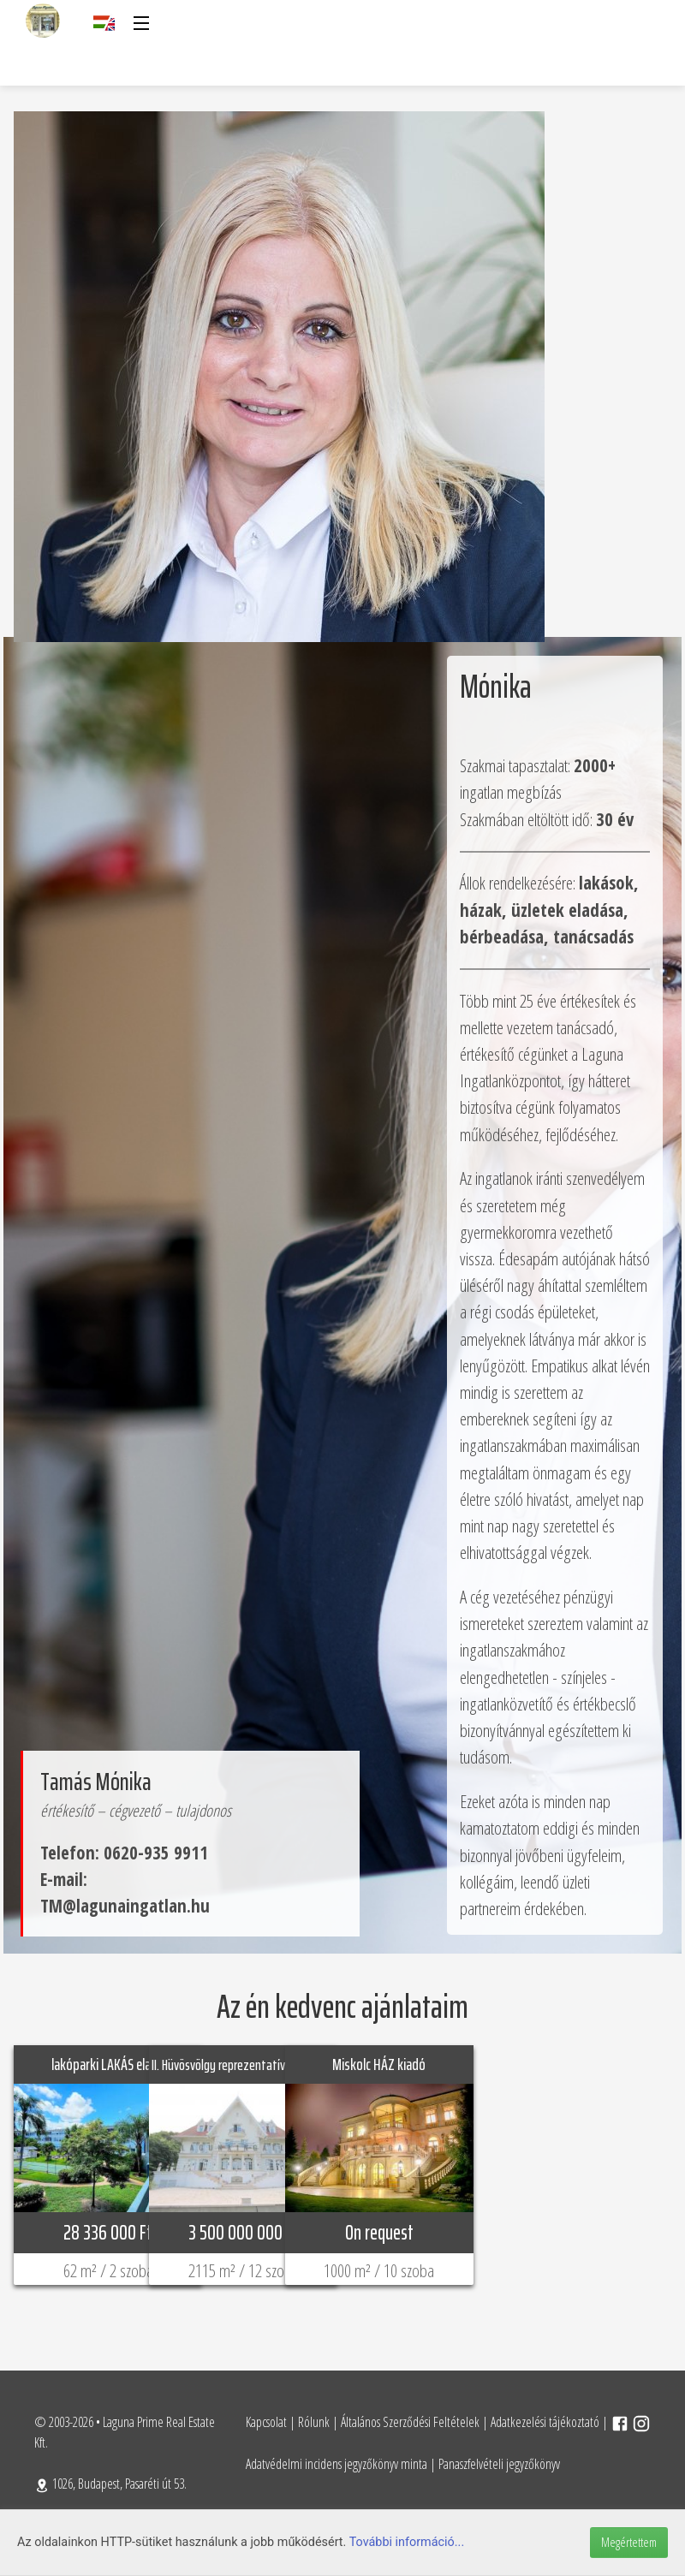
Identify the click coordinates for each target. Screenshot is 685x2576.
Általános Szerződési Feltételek (410, 2421)
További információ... (407, 2542)
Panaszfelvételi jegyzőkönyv (499, 2463)
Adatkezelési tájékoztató (545, 2421)
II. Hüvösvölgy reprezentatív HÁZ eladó (243, 2065)
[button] (140, 23)
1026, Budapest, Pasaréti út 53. (110, 2483)
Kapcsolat (266, 2421)
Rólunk (314, 2421)
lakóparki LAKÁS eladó (107, 2064)
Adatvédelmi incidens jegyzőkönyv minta (336, 2463)
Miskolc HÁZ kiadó (379, 2064)
